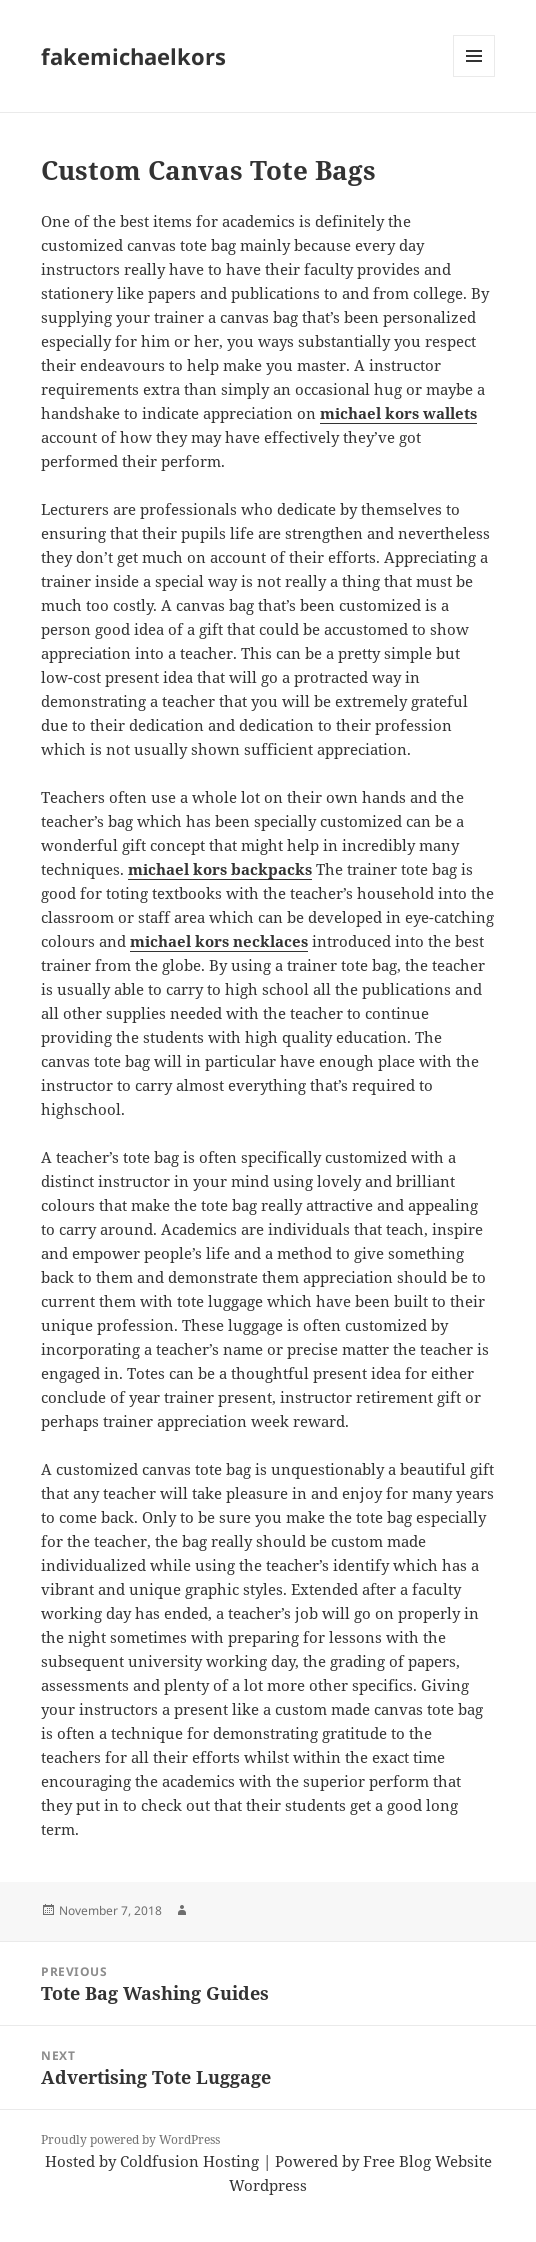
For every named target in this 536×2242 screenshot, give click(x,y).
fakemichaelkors (133, 56)
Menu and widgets (474, 76)
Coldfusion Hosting (189, 2161)
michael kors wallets (398, 413)
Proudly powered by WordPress (130, 2139)
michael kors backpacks (220, 869)
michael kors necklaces (219, 941)
